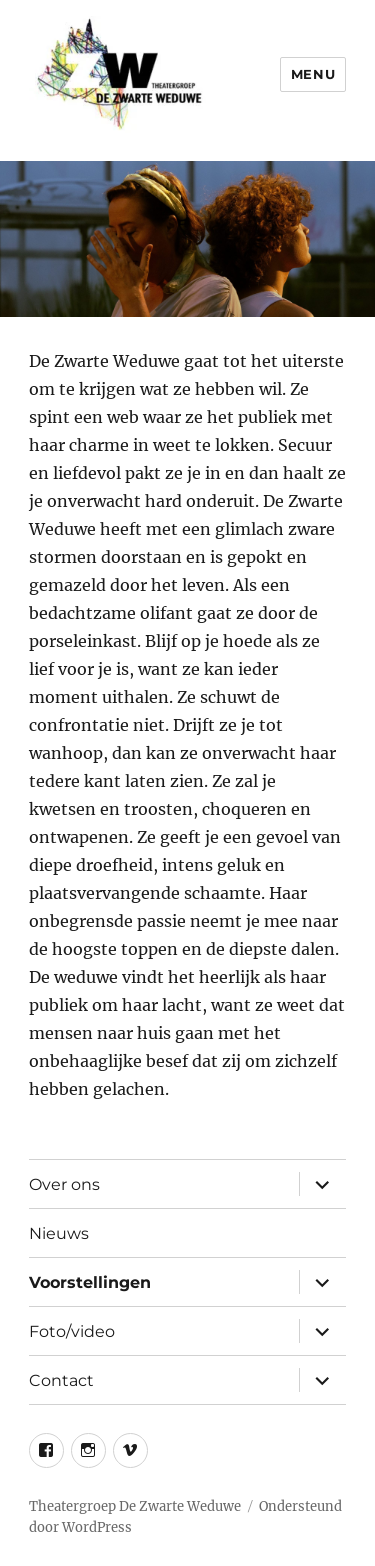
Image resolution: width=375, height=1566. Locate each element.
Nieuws (59, 1233)
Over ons (64, 1184)
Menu (313, 74)
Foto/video (72, 1331)
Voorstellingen (90, 1282)
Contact (61, 1380)
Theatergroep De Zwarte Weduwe (135, 1506)
